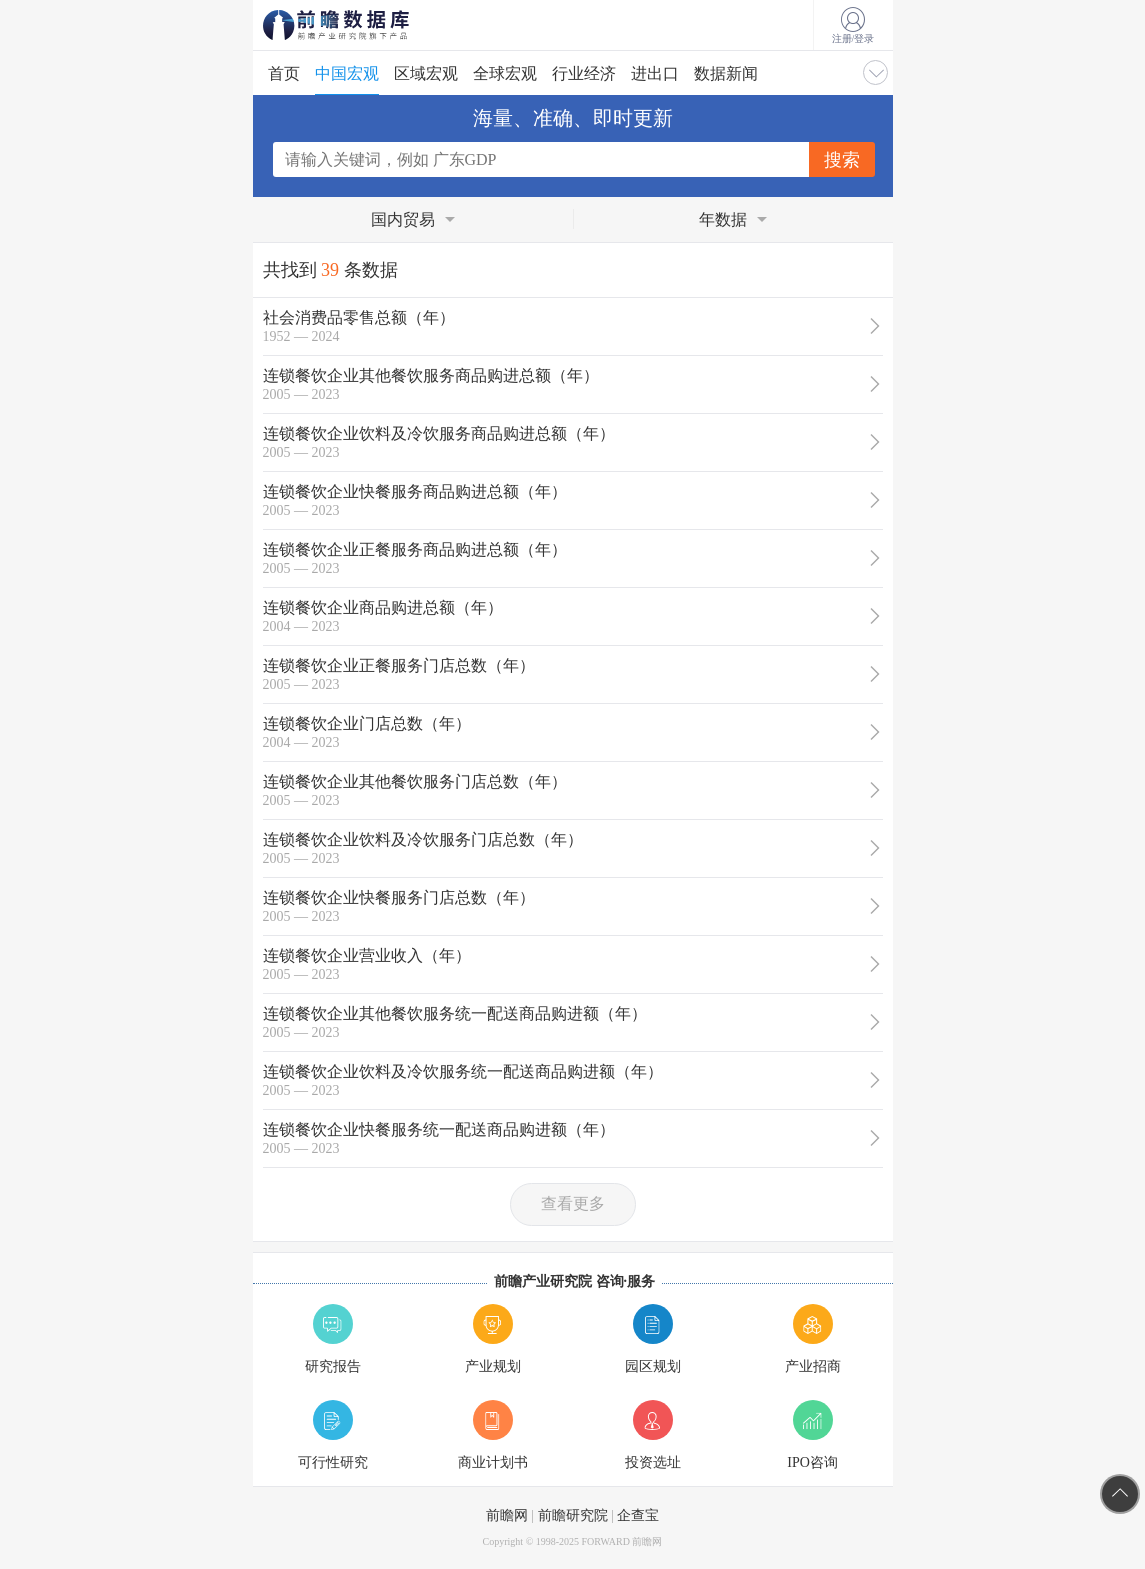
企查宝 (638, 1515)
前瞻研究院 (573, 1515)
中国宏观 (347, 73)
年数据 (723, 219)
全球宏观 (505, 73)
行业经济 (584, 73)
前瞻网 (507, 1515)
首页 (284, 73)
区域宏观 (426, 73)
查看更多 (573, 1203)
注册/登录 (853, 26)
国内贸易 (403, 219)
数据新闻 (726, 73)
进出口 (655, 73)
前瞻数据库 (363, 25)
